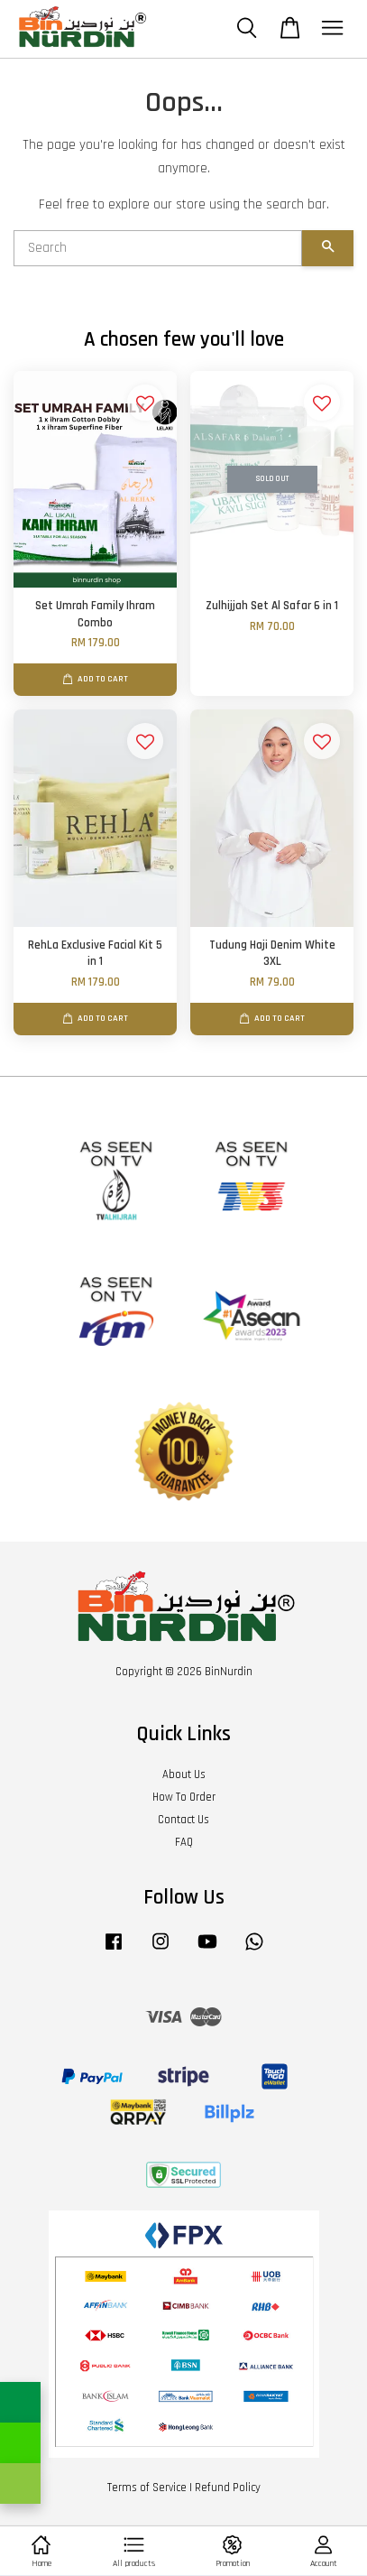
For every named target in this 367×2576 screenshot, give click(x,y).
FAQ (184, 1842)
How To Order (184, 1797)
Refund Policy (228, 2487)
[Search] (158, 248)
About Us (184, 1774)
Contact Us (183, 1819)
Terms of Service (147, 2487)
